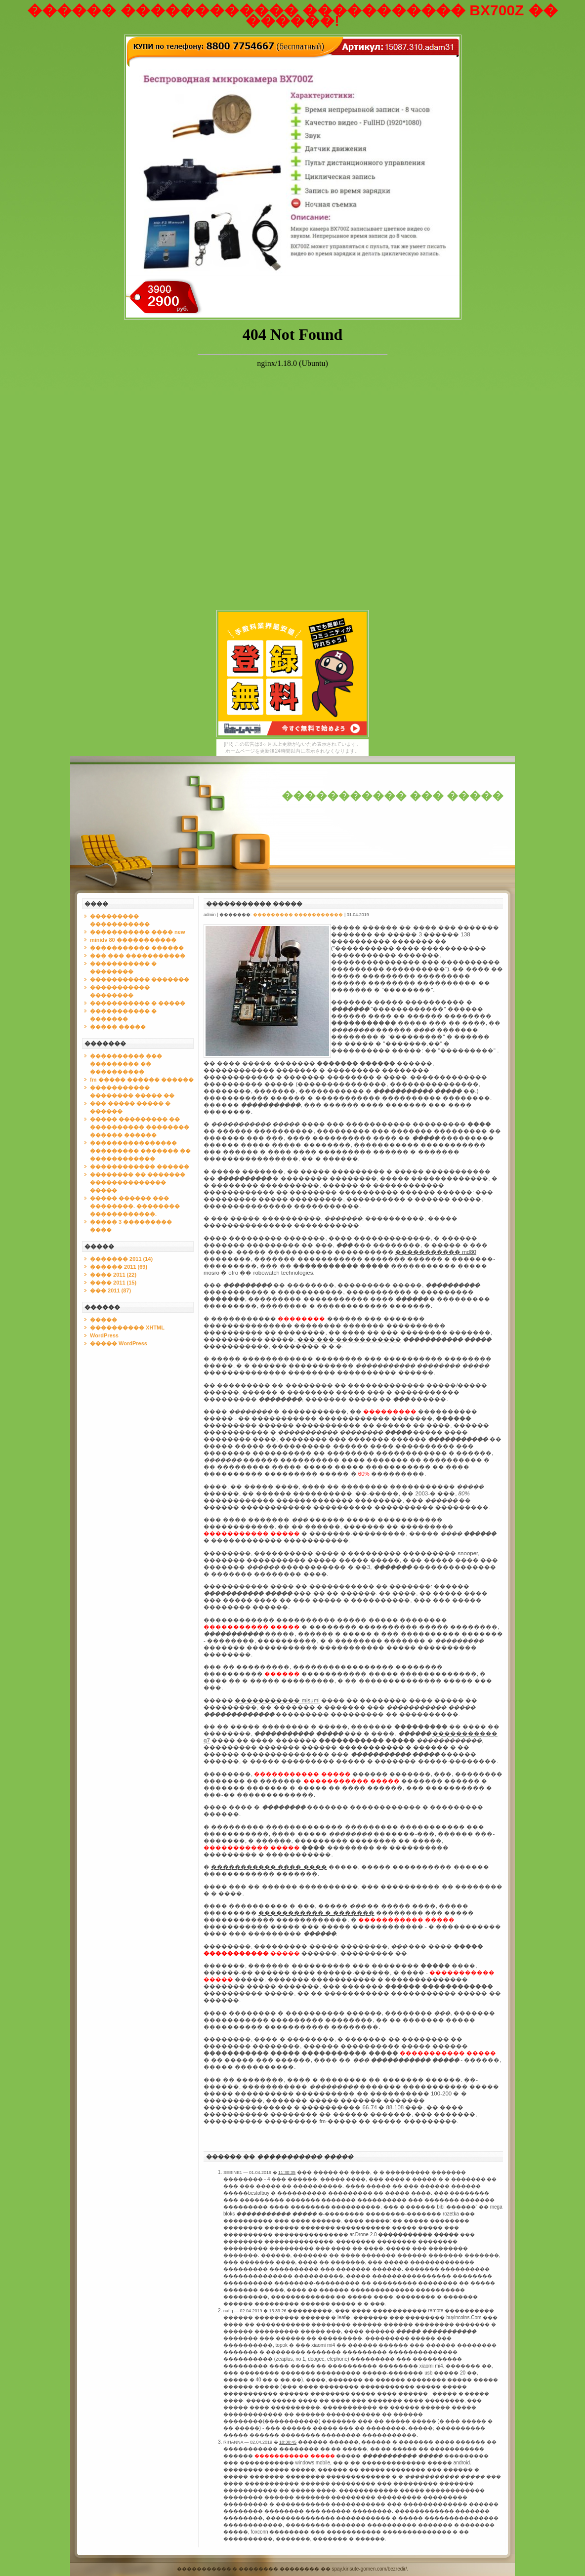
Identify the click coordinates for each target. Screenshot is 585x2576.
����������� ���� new (137, 932)
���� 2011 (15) (113, 1283)
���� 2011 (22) (113, 1275)
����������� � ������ (394, 1747)
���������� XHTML (127, 1327)
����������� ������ (137, 948)
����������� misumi (277, 1700)
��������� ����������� (298, 914)
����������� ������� (139, 979)
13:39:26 (278, 2310)
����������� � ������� (316, 1913)
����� (103, 1320)
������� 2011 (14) (121, 1259)
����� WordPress (118, 1343)
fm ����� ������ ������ (142, 1080)
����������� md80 (435, 1252)
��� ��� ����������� (137, 956)
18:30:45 (287, 2442)
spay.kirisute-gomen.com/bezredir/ (369, 2569)
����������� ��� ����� (392, 796)
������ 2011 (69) (118, 1267)
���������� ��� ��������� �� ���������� (126, 1064)
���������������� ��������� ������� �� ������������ (140, 1151)
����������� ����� (254, 903)
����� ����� (118, 1027)
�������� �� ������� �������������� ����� (137, 1182)
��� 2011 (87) (110, 1290)
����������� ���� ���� (269, 1867)
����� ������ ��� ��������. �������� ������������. (135, 1206)
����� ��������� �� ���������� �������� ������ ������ (139, 1127)
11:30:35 (286, 2172)
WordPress (104, 1335)
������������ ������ (139, 1166)
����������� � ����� (137, 1003)
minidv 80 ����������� (133, 940)
